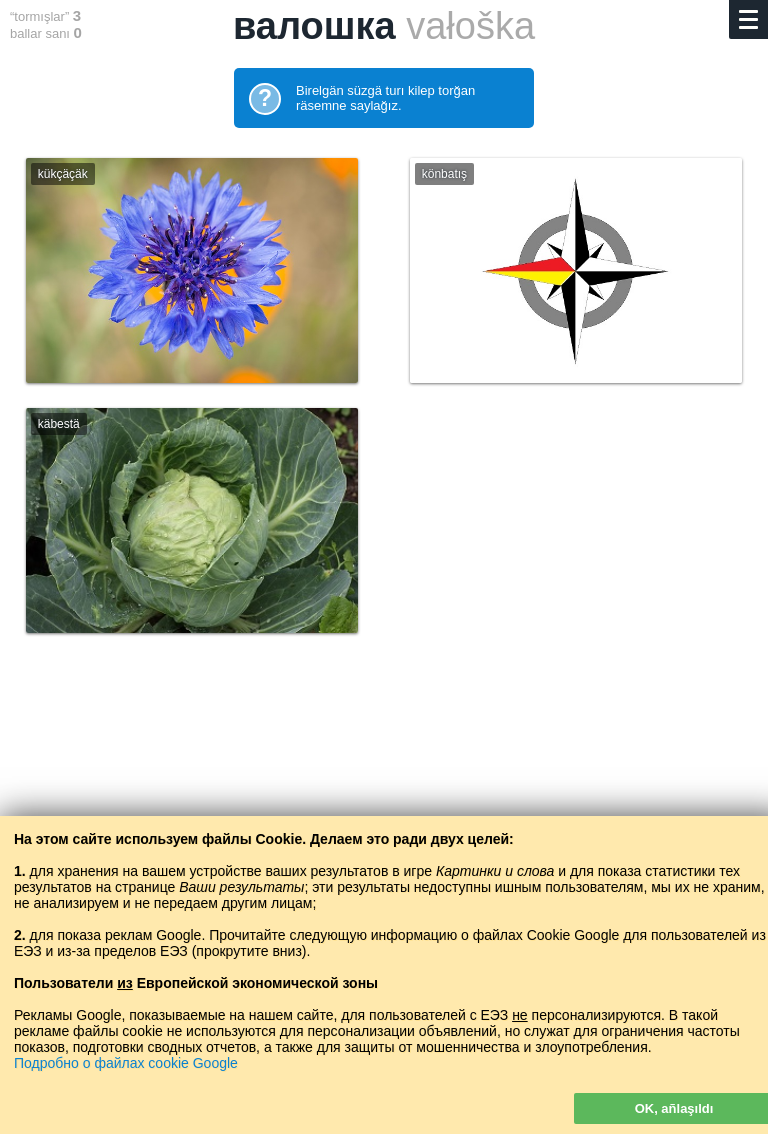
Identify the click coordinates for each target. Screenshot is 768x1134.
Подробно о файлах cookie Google (126, 1063)
